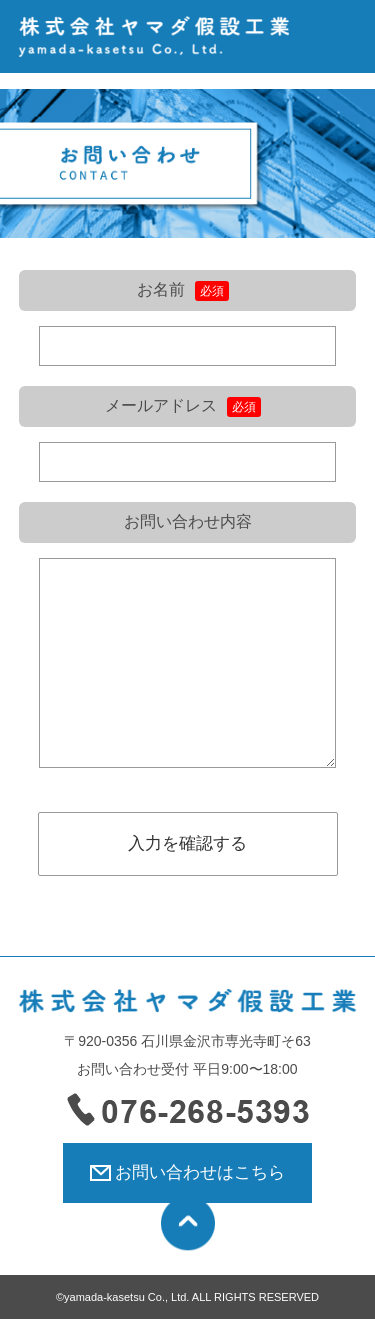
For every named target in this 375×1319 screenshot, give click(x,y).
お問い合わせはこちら (200, 1172)
